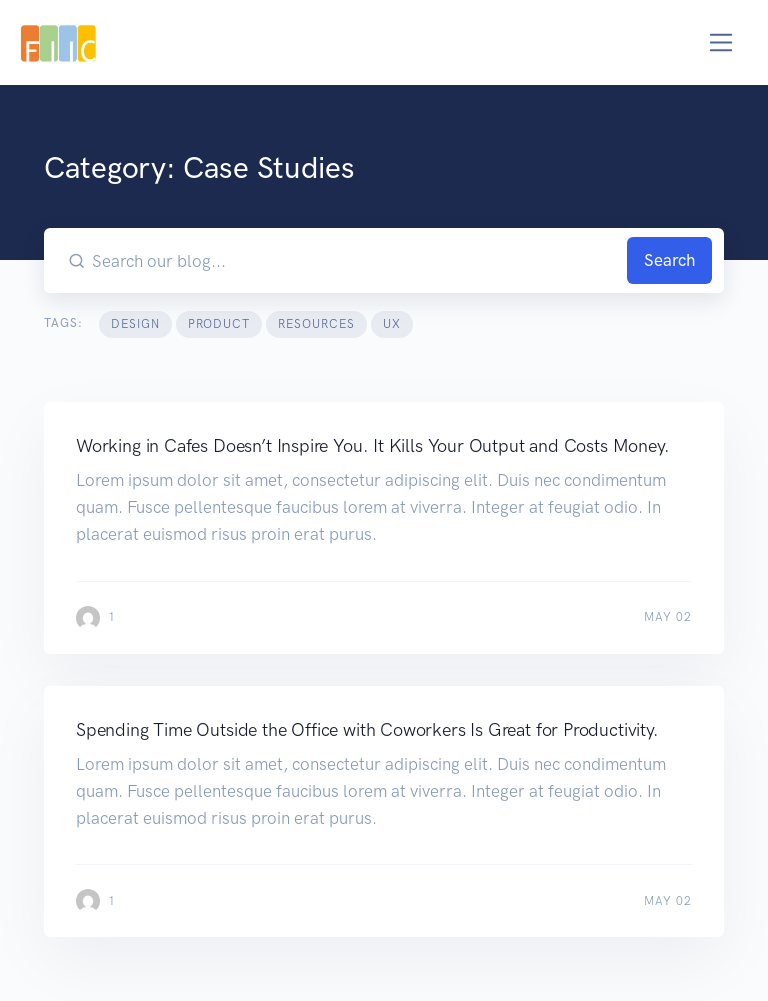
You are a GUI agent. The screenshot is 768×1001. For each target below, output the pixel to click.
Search (669, 260)
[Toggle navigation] (721, 42)
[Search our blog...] (356, 260)
